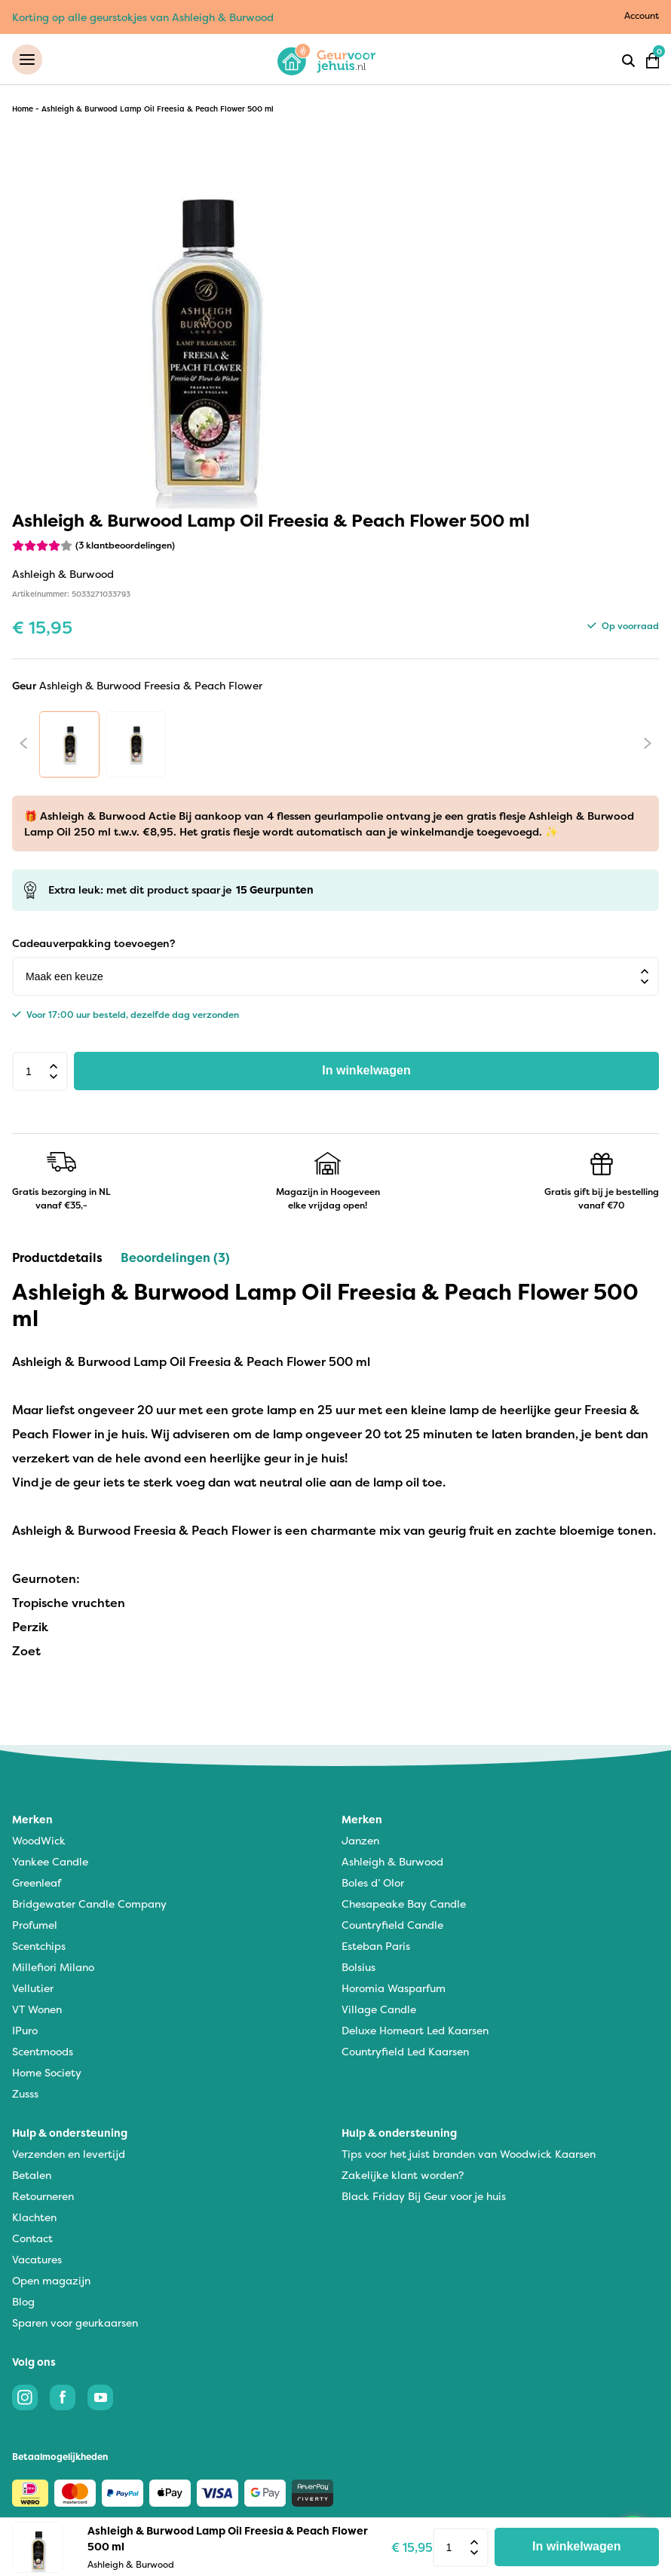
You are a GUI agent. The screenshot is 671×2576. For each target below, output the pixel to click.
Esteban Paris (376, 1946)
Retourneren (43, 2196)
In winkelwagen (366, 1071)
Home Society (46, 2073)
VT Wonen (37, 2010)
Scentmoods (42, 2052)
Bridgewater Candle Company (89, 1904)
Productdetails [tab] (57, 1258)
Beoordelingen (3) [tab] (175, 1258)
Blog (23, 2302)
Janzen (360, 1841)
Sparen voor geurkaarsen (75, 2323)
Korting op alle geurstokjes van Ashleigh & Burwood (143, 17)
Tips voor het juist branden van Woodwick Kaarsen (469, 2154)
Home (22, 110)
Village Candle (379, 2010)
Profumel (34, 1925)
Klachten (34, 2218)
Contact (32, 2239)
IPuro (25, 2031)
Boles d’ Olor (373, 1883)
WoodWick (39, 1841)
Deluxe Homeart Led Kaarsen (415, 2031)
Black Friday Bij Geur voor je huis (424, 2196)
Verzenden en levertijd (68, 2154)
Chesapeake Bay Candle (404, 1904)
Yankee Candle (50, 1862)
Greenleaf (36, 1883)
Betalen (31, 2175)
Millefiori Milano (53, 1967)
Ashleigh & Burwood (392, 1862)
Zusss (25, 2094)
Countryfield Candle (392, 1925)
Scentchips (39, 1946)
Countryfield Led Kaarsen (405, 2052)
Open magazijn (51, 2281)
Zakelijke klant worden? (403, 2175)
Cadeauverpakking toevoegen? (93, 944)
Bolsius (358, 1967)
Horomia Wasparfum (394, 1989)
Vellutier (33, 1989)
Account (641, 15)
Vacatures (37, 2260)
